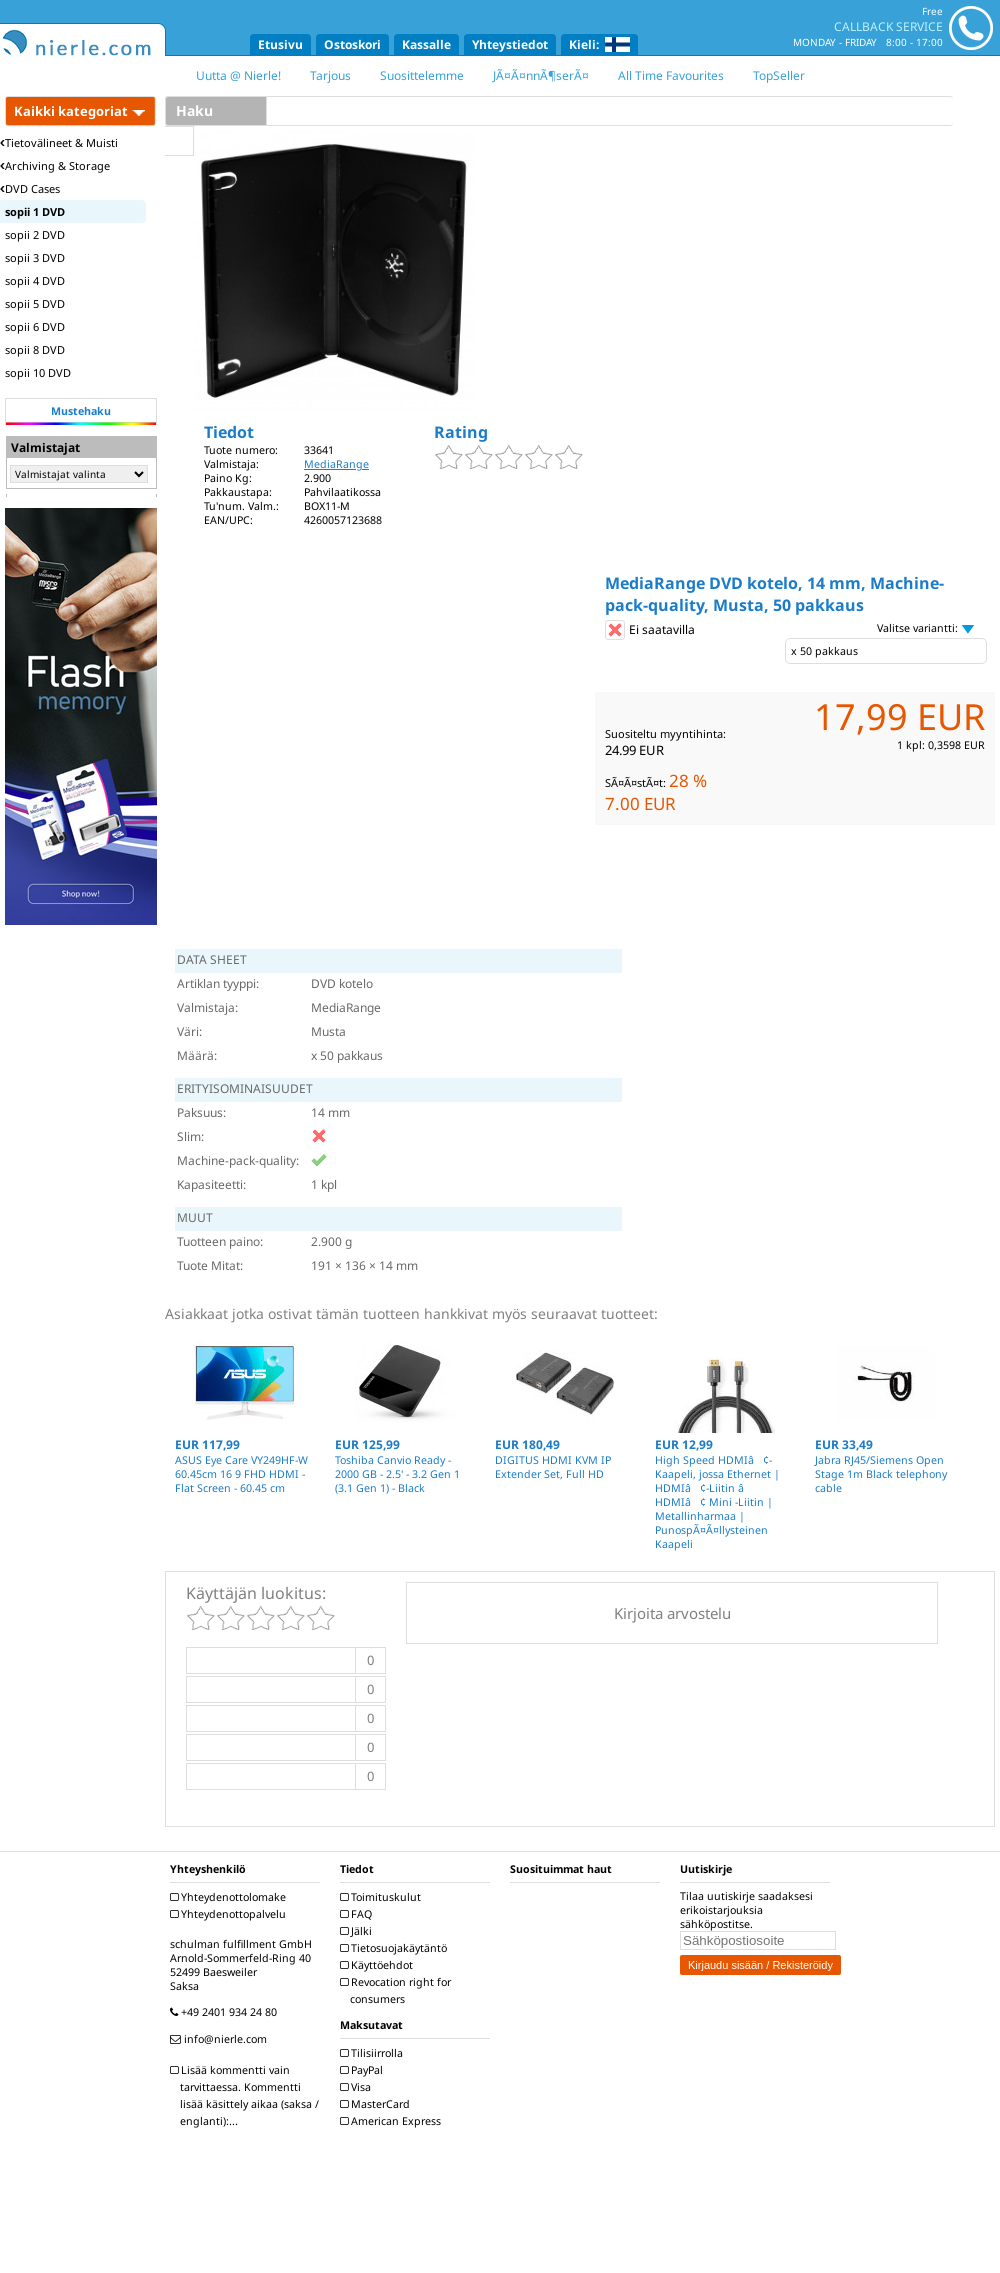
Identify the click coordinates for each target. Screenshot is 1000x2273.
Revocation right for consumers (398, 1990)
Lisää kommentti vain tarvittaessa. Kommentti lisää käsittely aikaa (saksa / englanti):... (247, 2095)
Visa (358, 2087)
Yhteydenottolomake (230, 1897)
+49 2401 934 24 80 (226, 2012)
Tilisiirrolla (374, 2053)
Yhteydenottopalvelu (230, 1914)
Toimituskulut (383, 1897)
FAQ (358, 1914)
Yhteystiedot (510, 44)
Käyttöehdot (379, 1965)
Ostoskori (352, 44)
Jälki (358, 1931)
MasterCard (377, 2104)
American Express (393, 2121)
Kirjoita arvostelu (672, 1613)
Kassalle (426, 44)
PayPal (364, 2070)
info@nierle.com (221, 2039)
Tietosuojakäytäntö (396, 1948)
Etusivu (280, 44)
